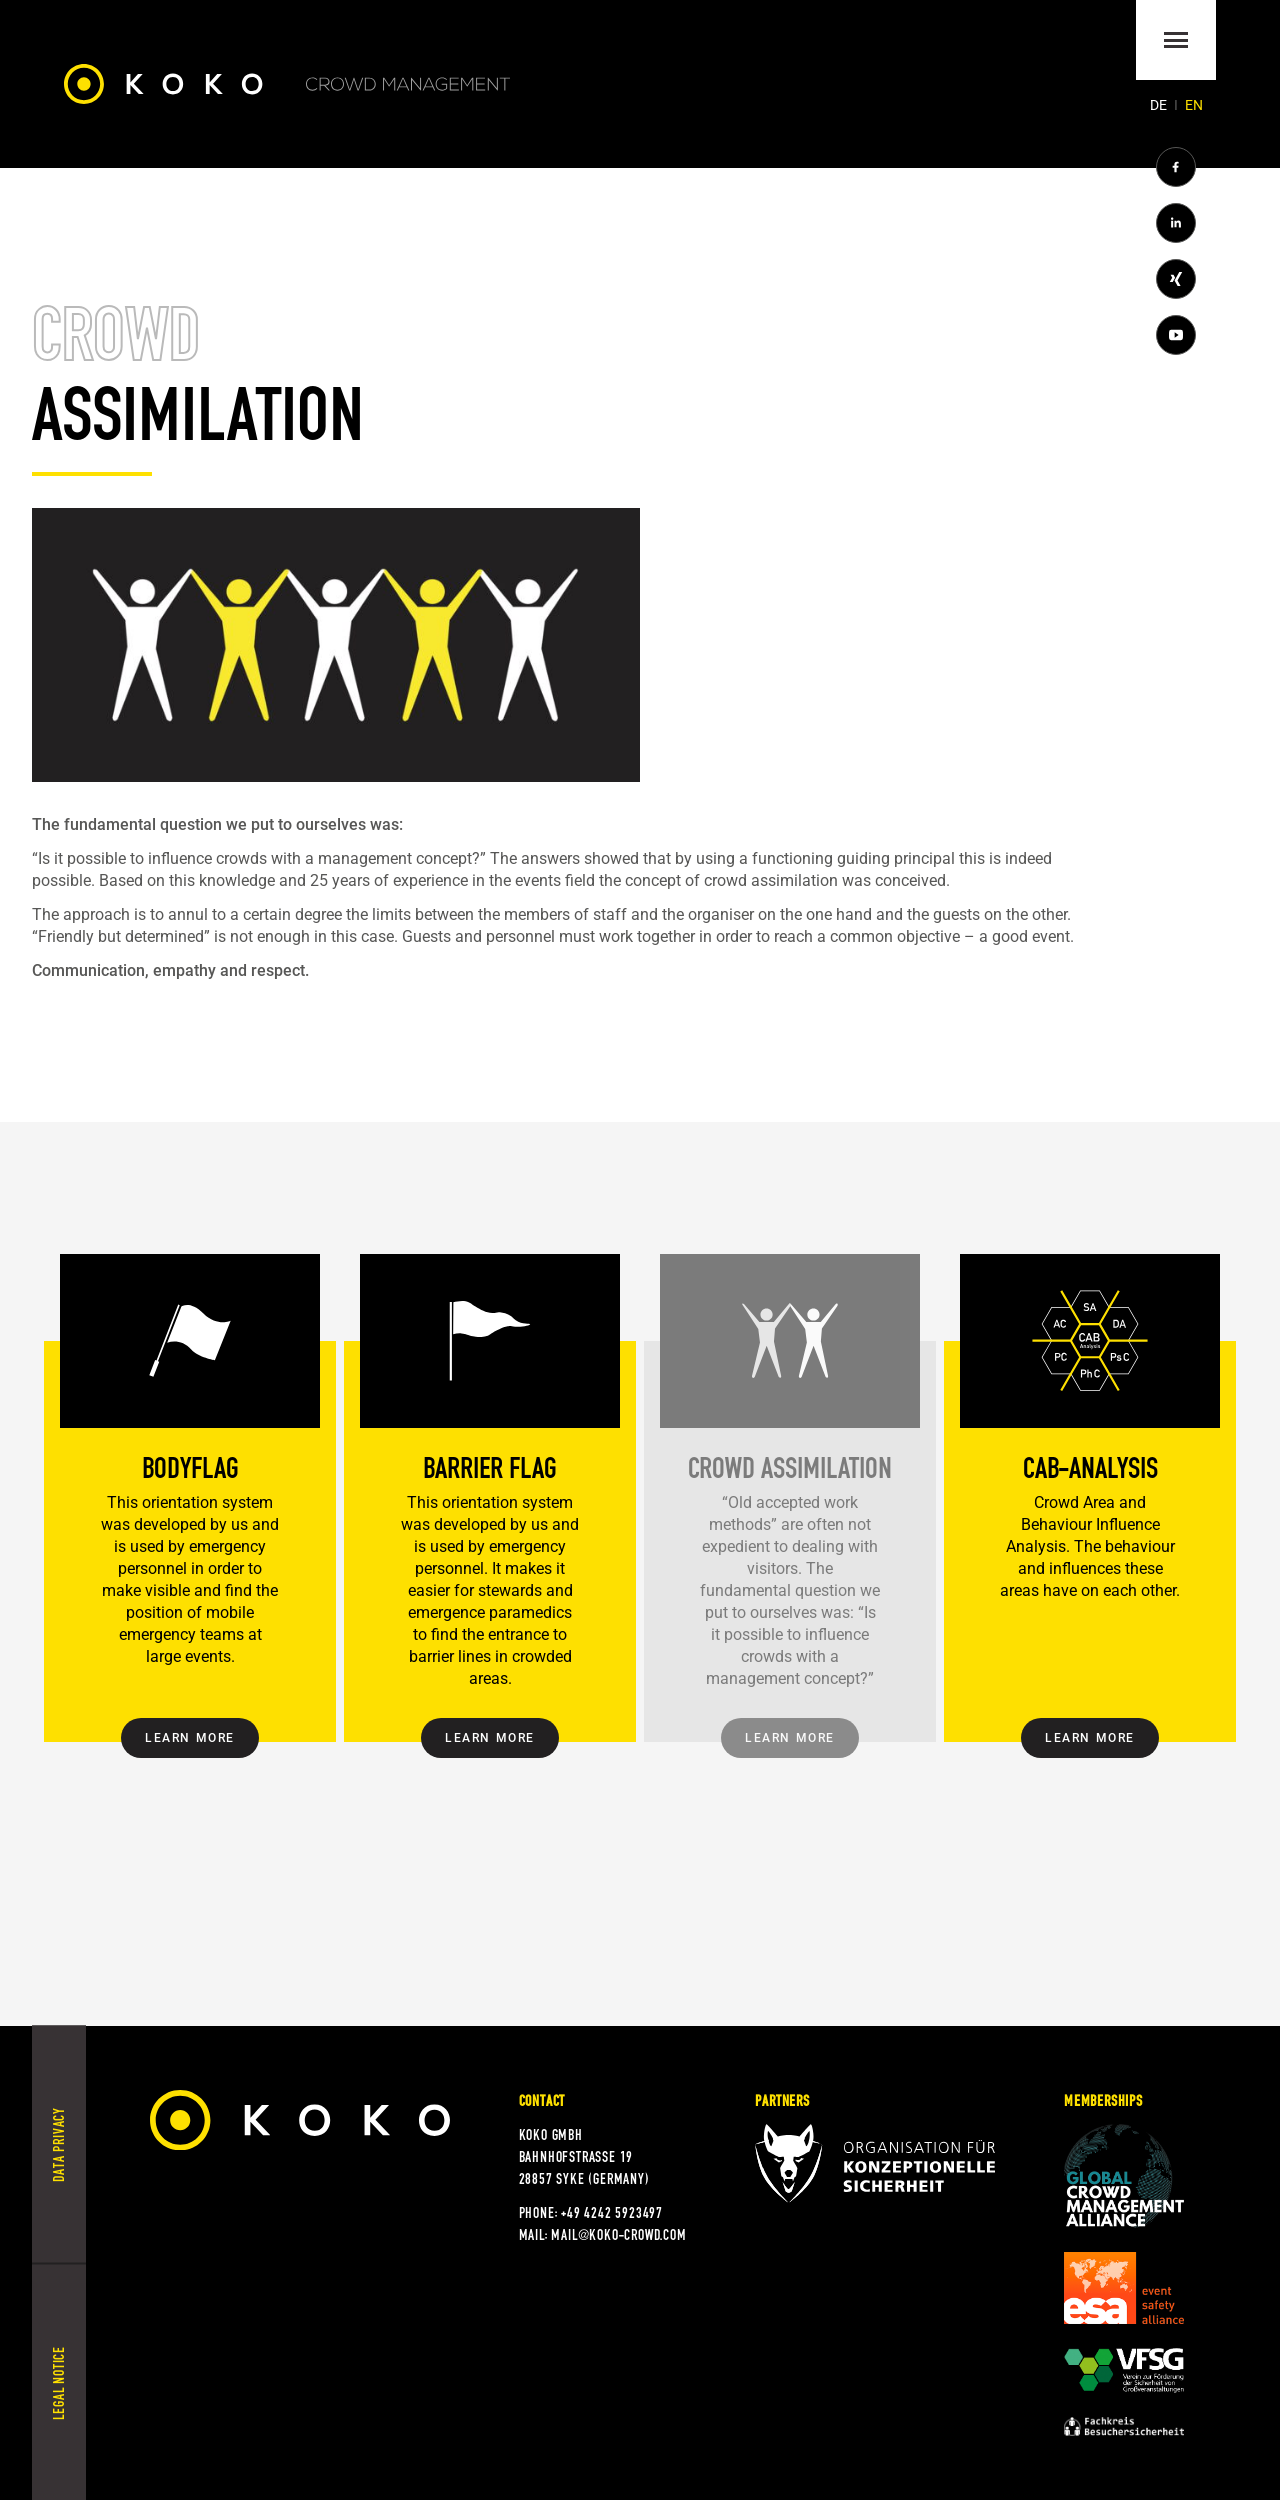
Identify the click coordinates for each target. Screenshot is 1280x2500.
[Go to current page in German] (1160, 105)
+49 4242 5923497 (612, 2213)
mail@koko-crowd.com (618, 2235)
